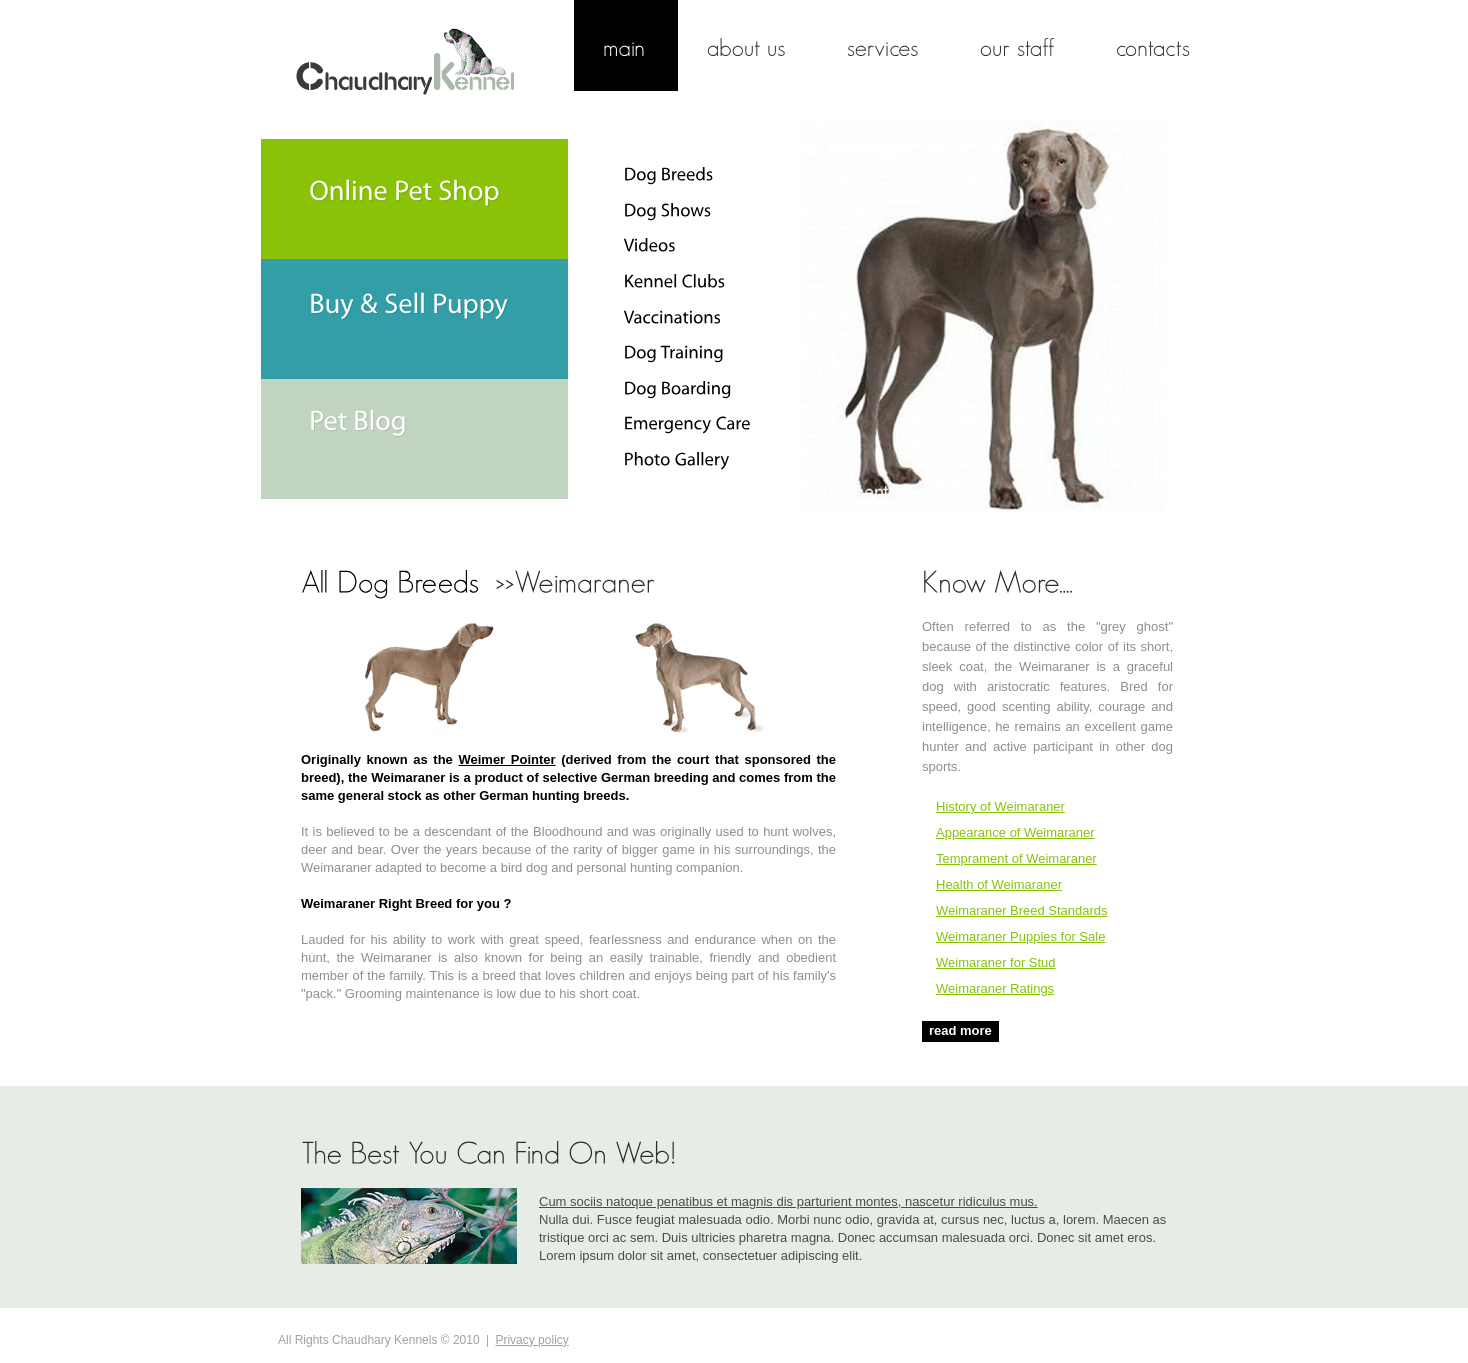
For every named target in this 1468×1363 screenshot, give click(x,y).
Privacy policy (531, 1340)
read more (960, 1030)
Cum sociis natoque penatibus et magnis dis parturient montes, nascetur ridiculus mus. (788, 1201)
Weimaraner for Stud (996, 962)
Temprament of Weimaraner (1016, 858)
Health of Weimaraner (999, 884)
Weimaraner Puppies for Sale (1020, 936)
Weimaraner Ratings (995, 988)
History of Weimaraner (1000, 806)
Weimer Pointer (507, 759)
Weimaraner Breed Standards (1022, 910)
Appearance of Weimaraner (1015, 832)
